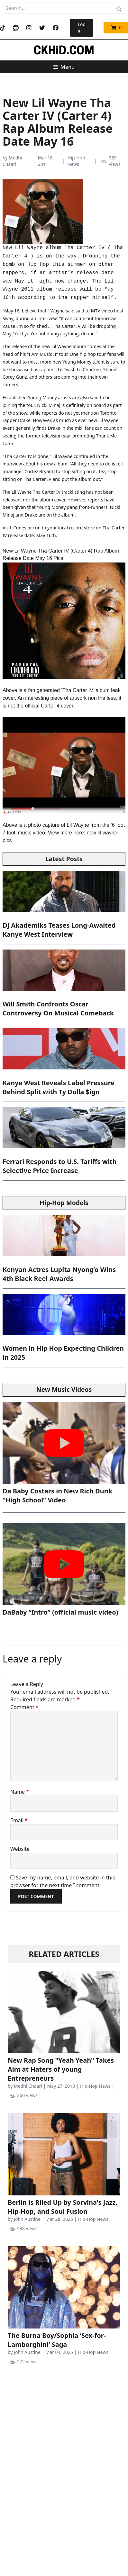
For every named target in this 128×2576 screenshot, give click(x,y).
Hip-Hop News (76, 161)
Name (19, 1791)
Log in (82, 27)
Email (19, 1820)
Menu (63, 66)
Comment (24, 1707)
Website (20, 1848)
